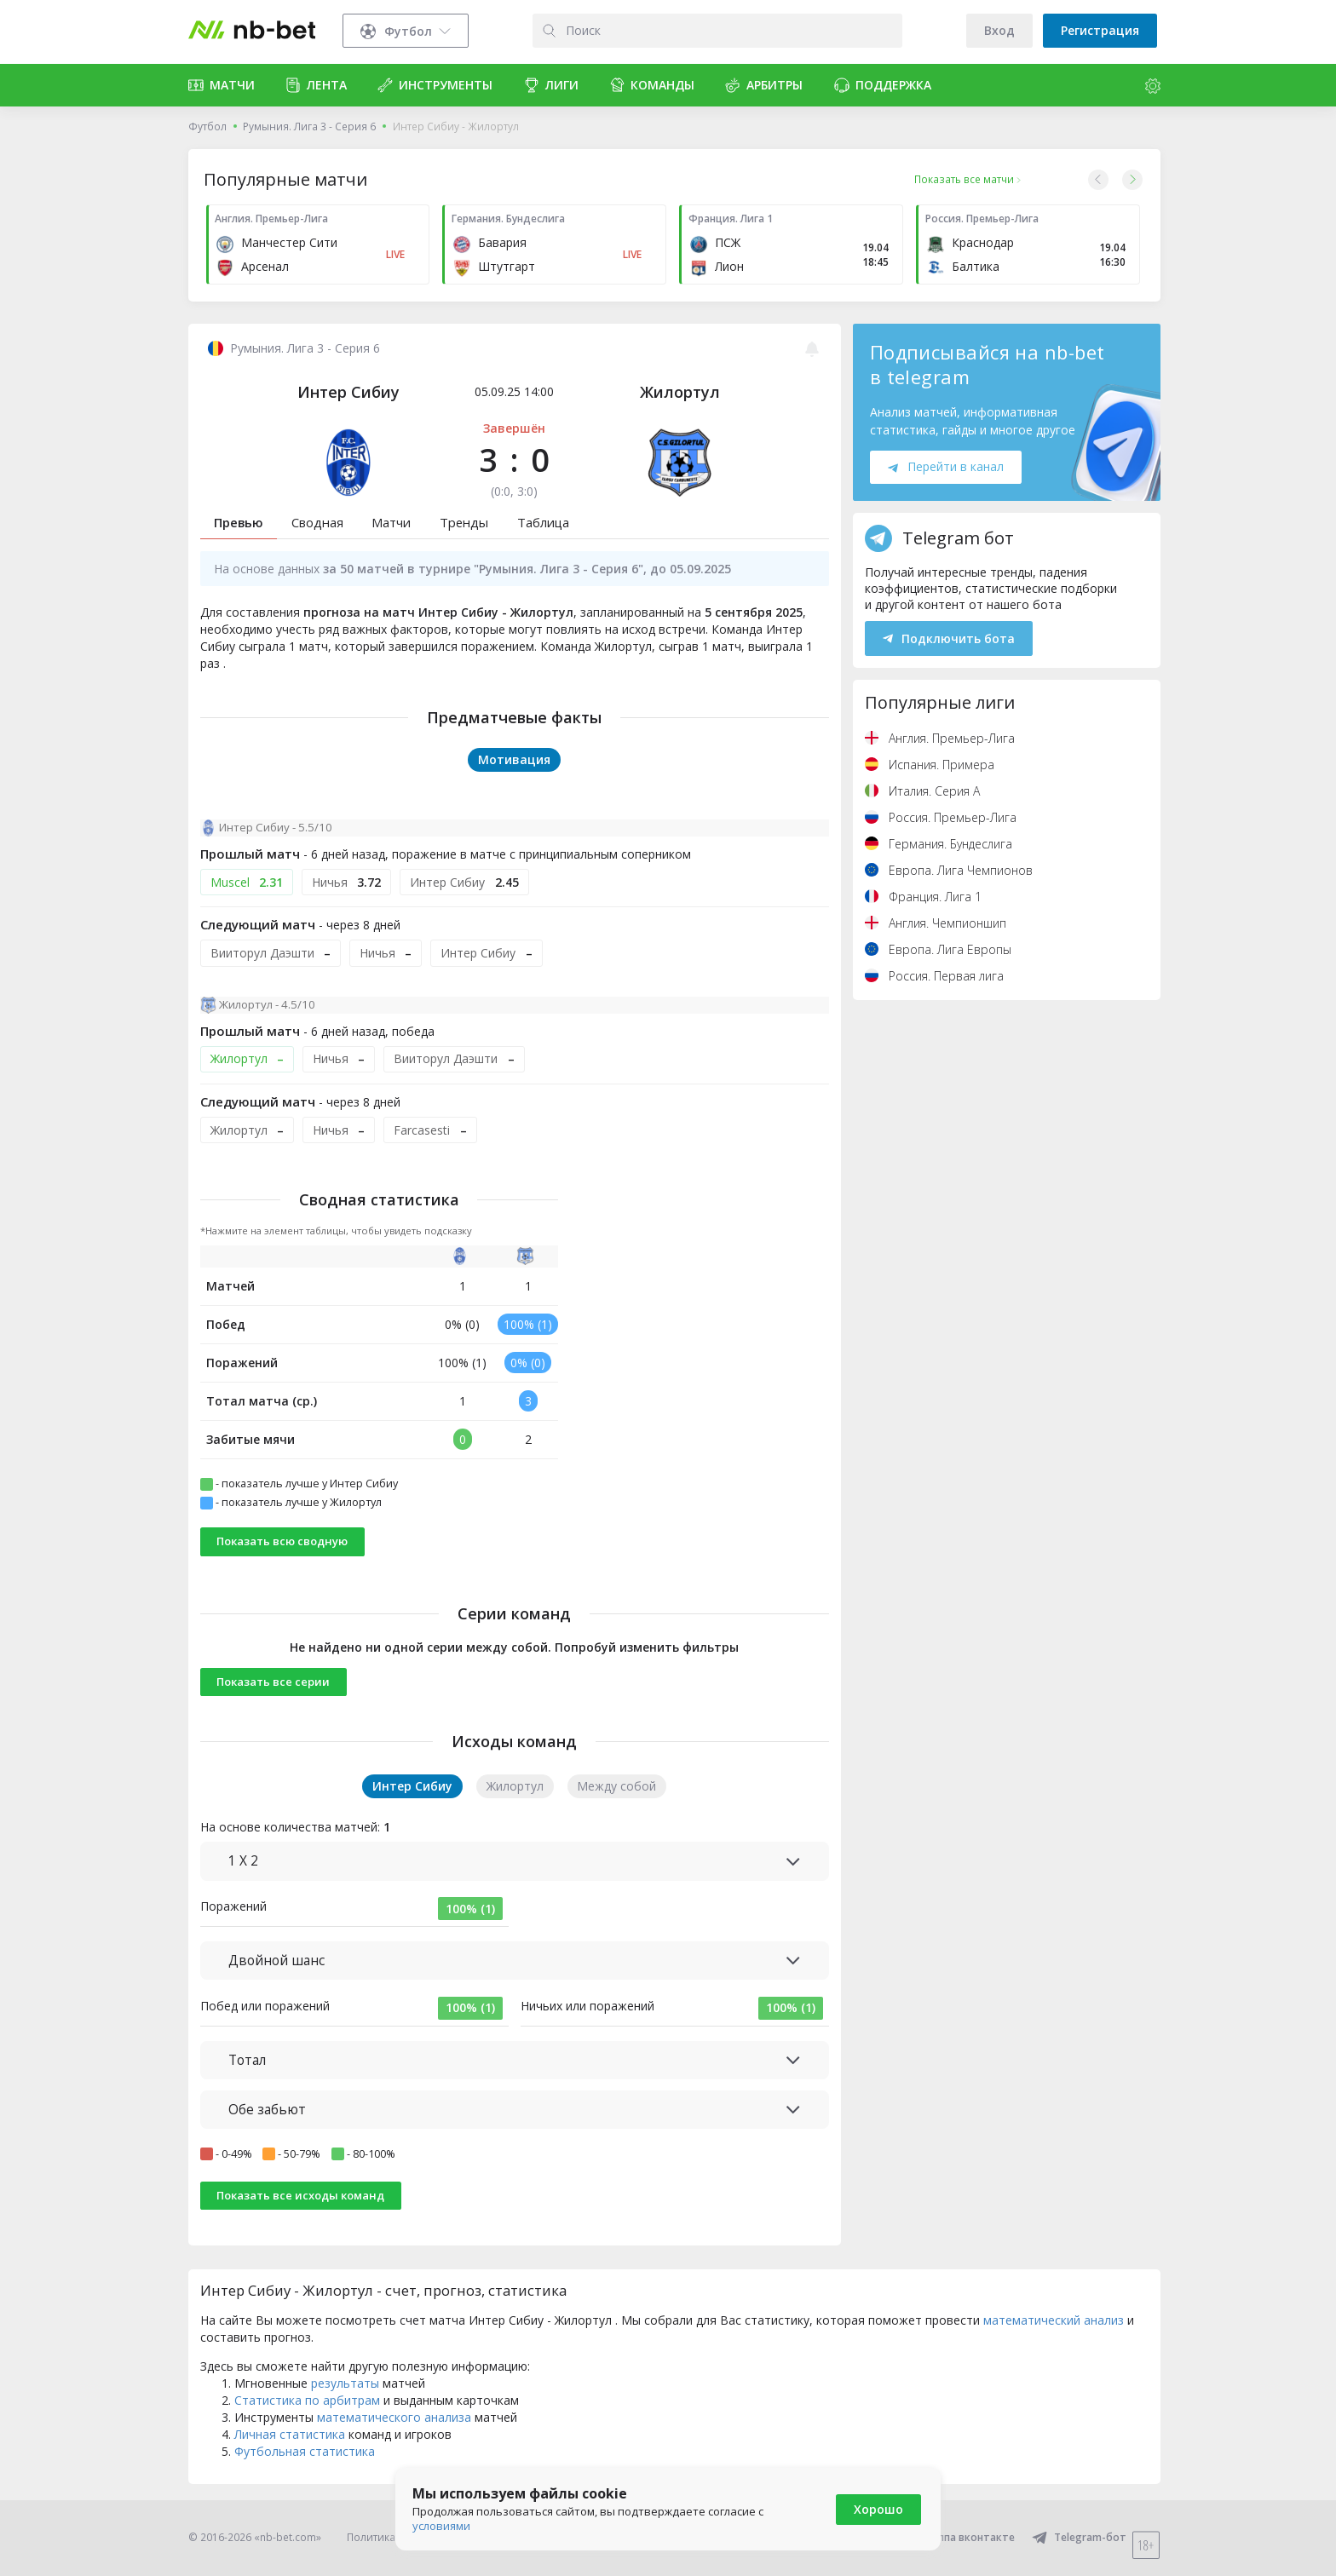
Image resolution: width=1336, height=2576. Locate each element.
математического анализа (394, 2417)
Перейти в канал (946, 466)
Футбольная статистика (304, 2451)
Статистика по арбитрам (307, 2400)
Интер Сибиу (348, 392)
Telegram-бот (1079, 2537)
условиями (441, 2525)
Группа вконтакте (957, 2537)
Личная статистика (289, 2434)
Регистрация (1100, 30)
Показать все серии (273, 1681)
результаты (345, 2383)
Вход (999, 30)
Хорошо (878, 2509)
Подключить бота (949, 638)
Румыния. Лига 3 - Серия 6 (309, 126)
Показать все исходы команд (300, 2195)
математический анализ (1053, 2320)
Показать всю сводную (282, 1541)
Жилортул (680, 392)
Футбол (207, 126)
